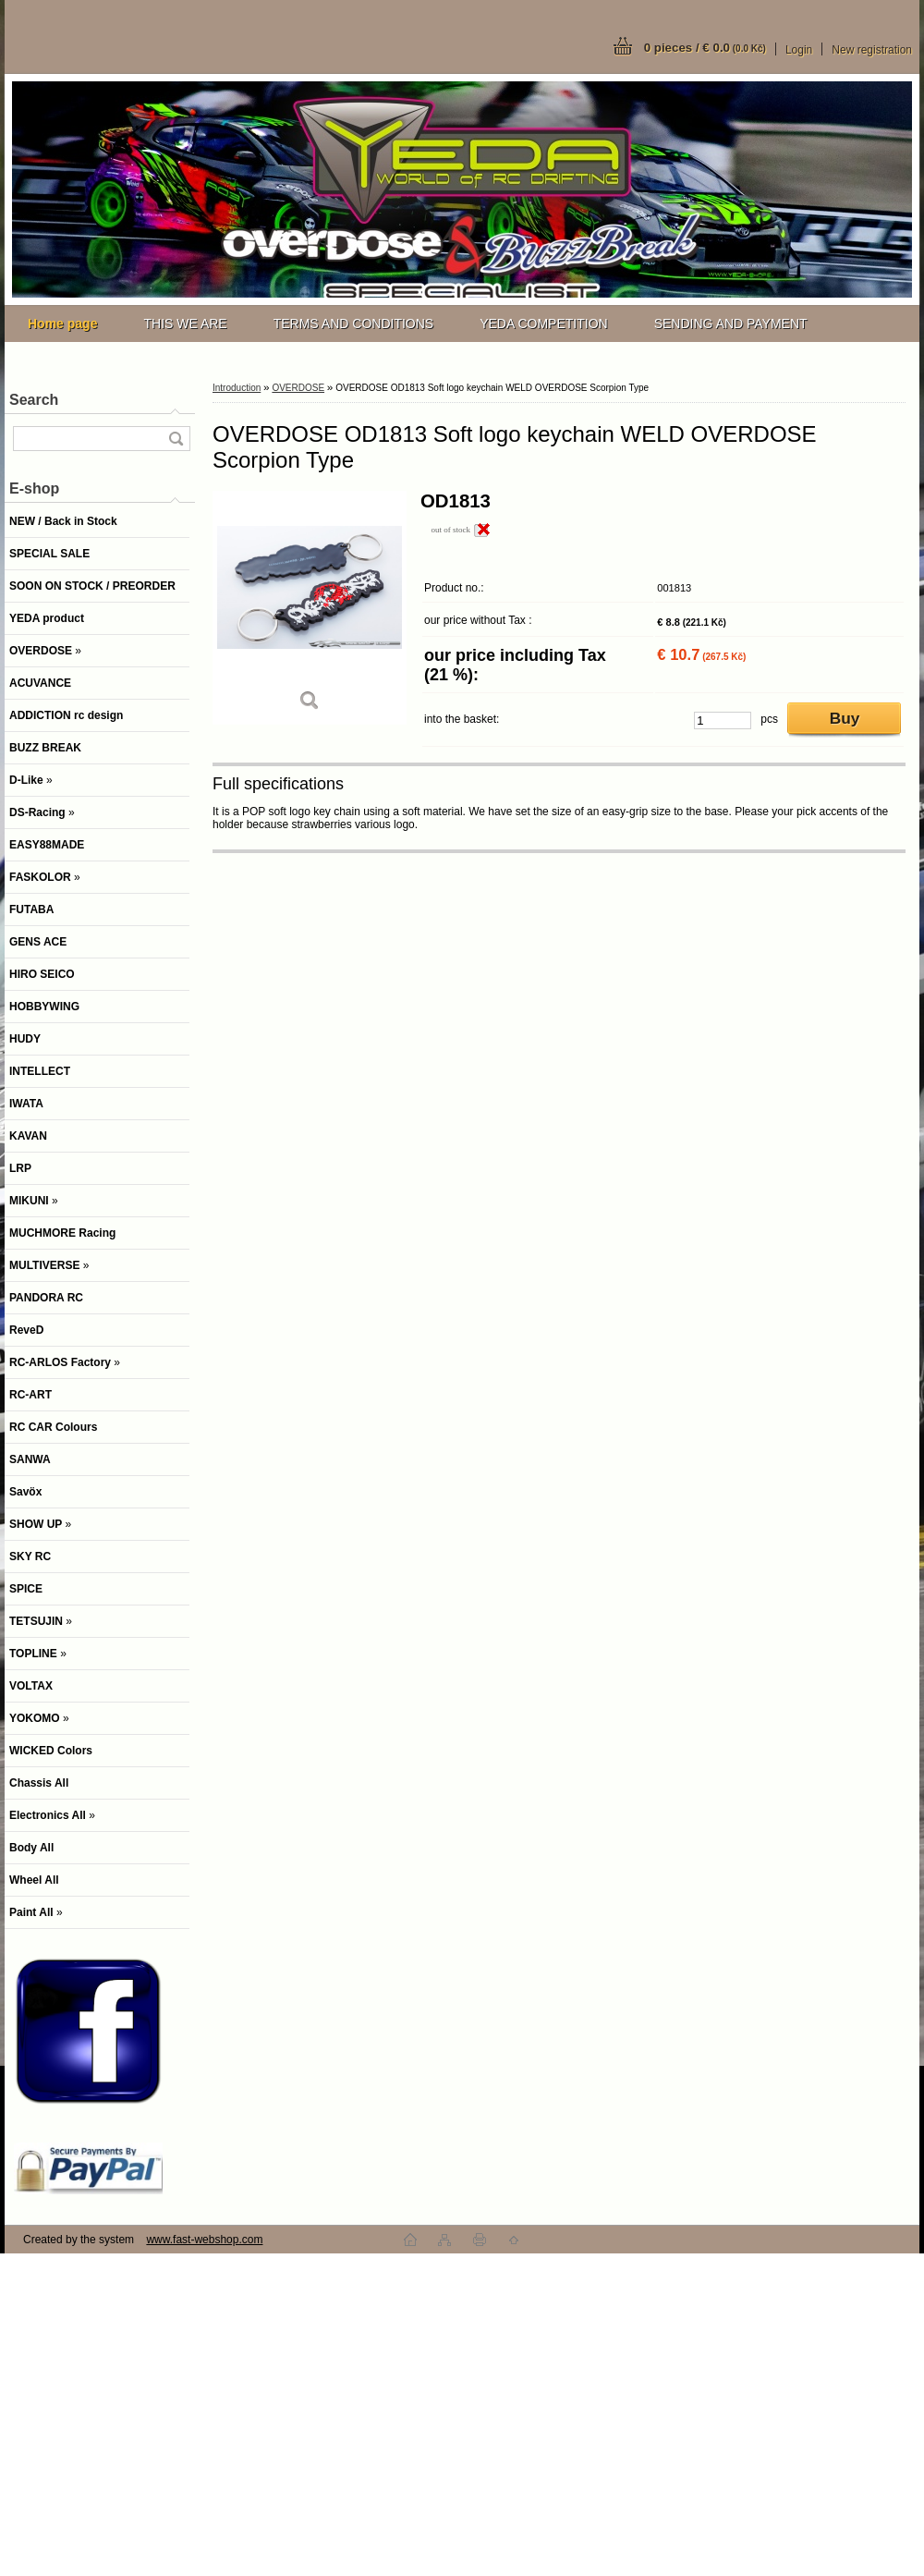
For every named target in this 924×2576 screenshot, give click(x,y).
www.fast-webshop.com (204, 2239)
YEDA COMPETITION (543, 323)
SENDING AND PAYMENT (731, 323)
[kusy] (722, 720)
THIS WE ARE (184, 323)
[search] (175, 438)
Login (798, 49)
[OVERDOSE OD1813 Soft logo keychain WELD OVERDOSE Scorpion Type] (309, 608)
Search (33, 400)
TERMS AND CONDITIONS (353, 323)
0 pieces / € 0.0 (705, 48)
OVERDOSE (298, 388)
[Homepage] (62, 323)
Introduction (237, 388)
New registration (872, 49)
